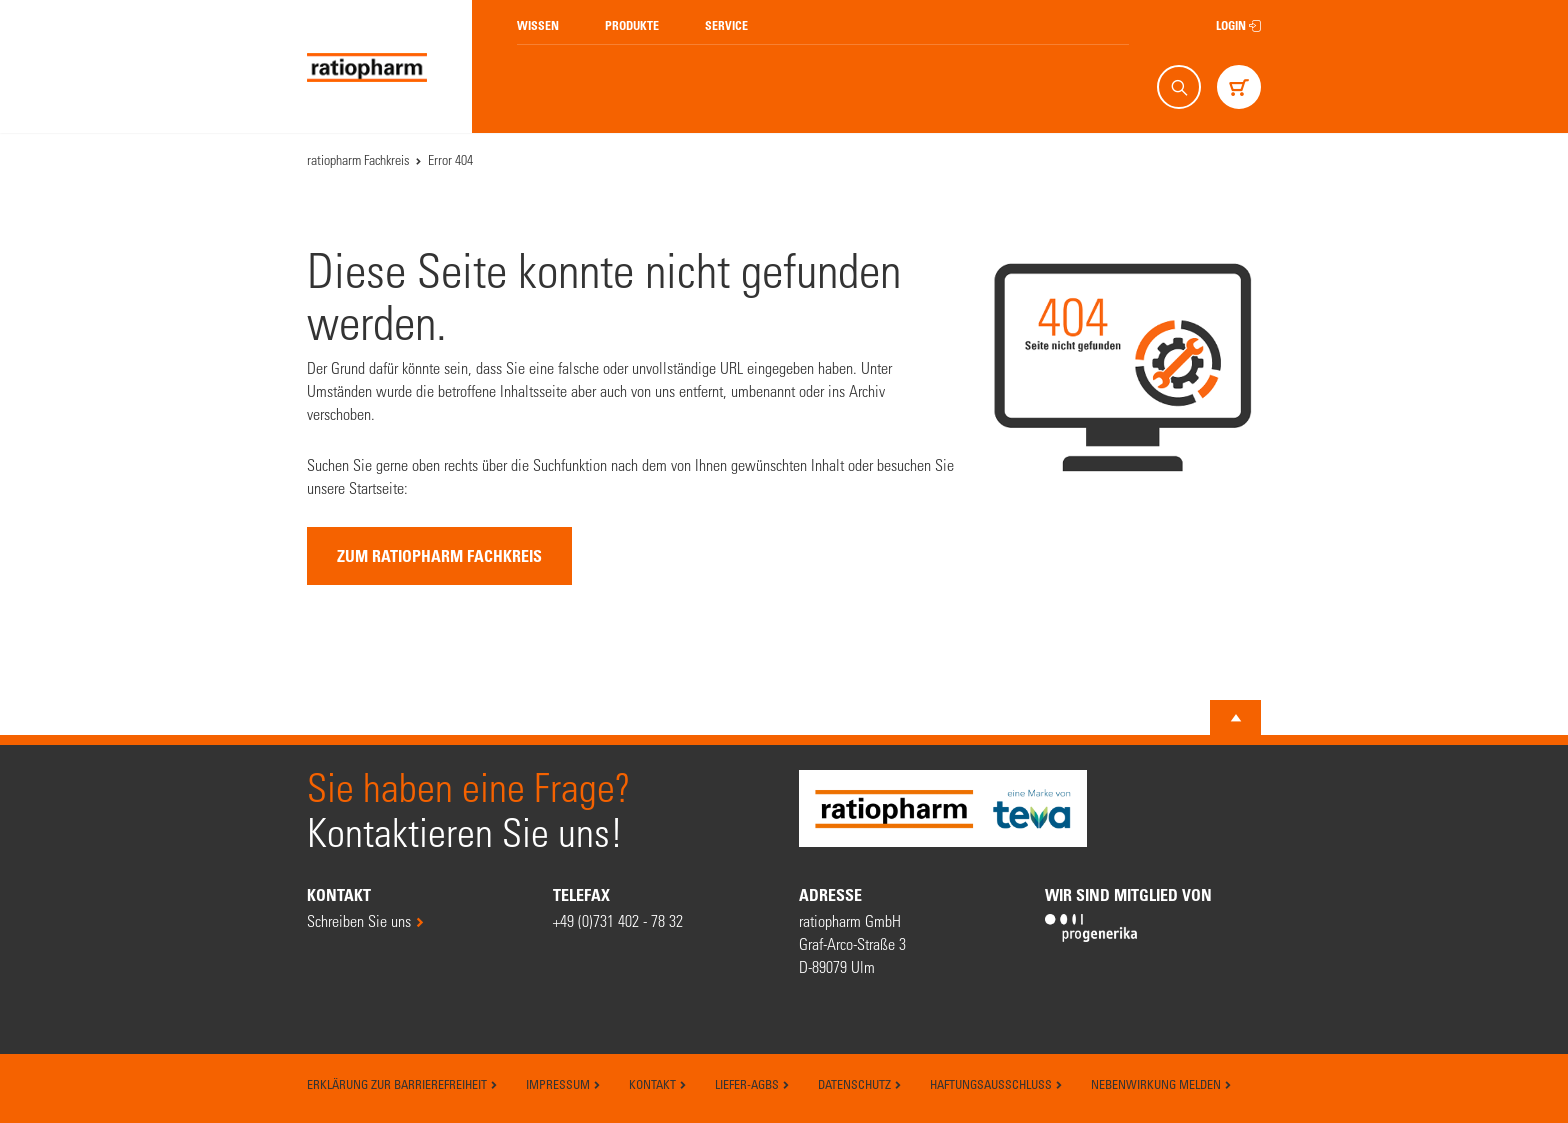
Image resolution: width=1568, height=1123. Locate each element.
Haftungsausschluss (996, 1084)
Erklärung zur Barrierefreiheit (402, 1084)
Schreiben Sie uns (359, 920)
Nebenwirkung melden (1161, 1084)
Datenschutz (860, 1084)
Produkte (632, 25)
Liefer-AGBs (752, 1084)
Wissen (538, 25)
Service (726, 25)
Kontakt (658, 1084)
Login (1238, 25)
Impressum (563, 1084)
